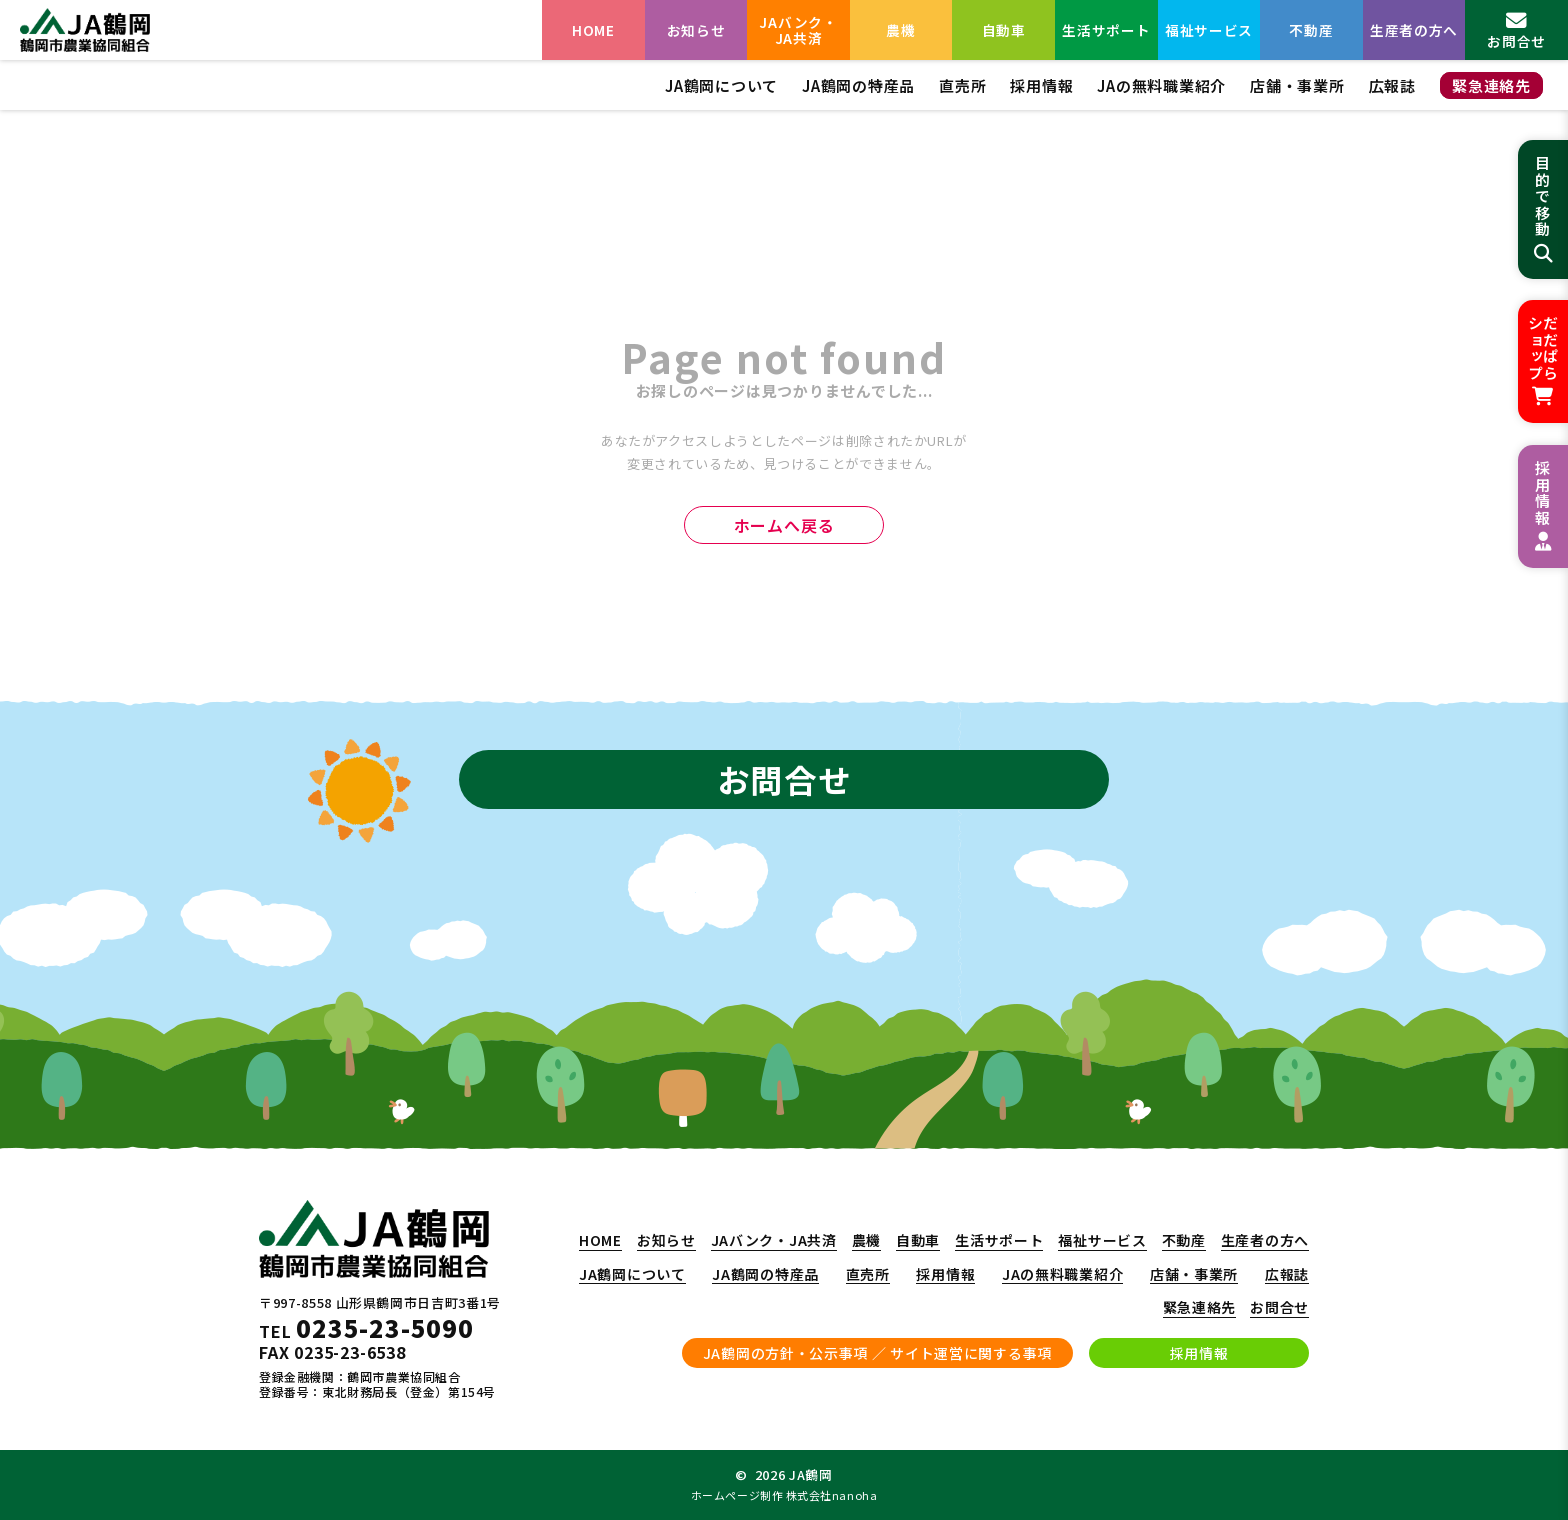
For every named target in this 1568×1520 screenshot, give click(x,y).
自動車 (1004, 30)
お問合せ (1279, 1308)
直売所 (962, 85)
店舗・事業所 (1297, 85)
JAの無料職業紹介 (1161, 85)
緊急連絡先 (1491, 85)
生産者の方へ (1414, 30)
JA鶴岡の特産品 (858, 85)
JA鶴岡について (721, 85)
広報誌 (1392, 85)
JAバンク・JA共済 (798, 30)
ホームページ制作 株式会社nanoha (784, 1495)
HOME (593, 30)
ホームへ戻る (784, 525)
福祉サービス (1209, 30)
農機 (900, 30)
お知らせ (696, 30)
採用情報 (1041, 85)
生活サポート (1106, 30)
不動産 (1311, 30)
